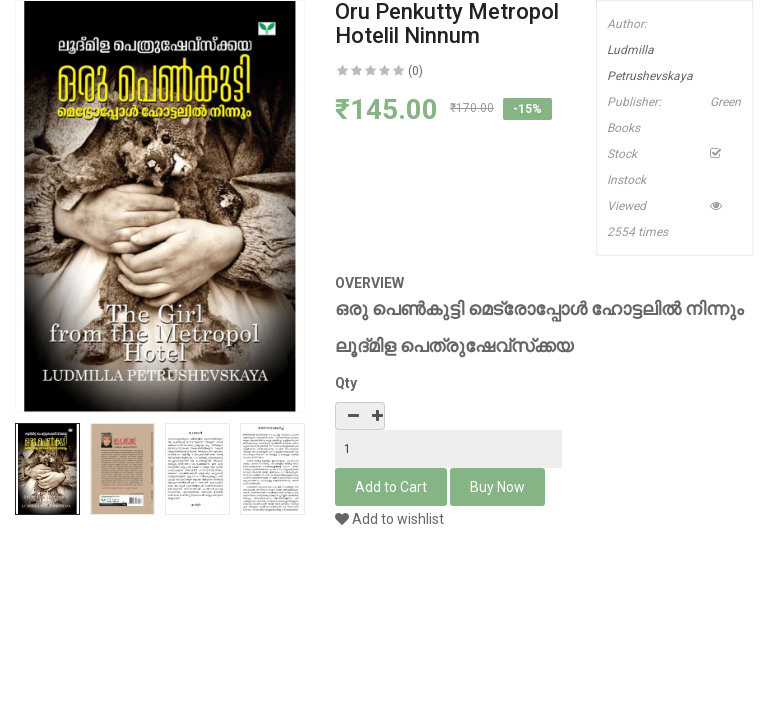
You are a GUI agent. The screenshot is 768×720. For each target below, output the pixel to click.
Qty (346, 383)
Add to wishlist (389, 519)
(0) (415, 71)
